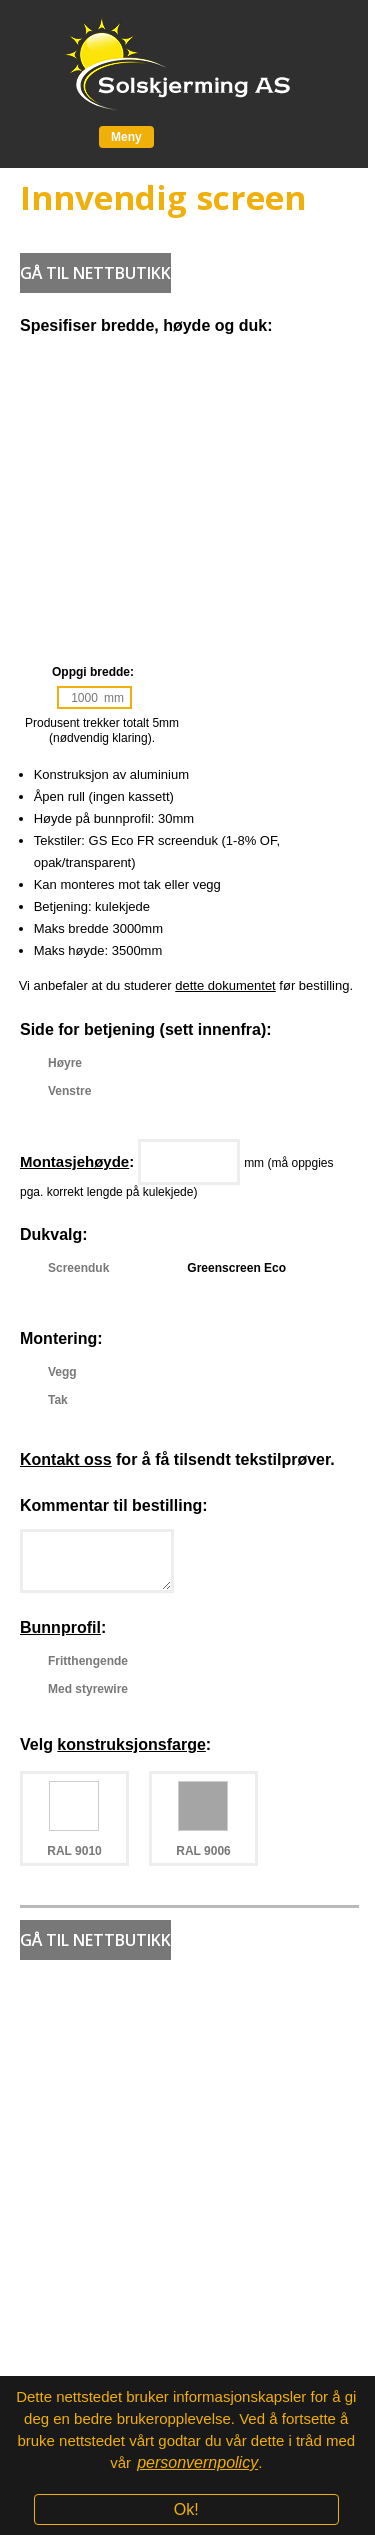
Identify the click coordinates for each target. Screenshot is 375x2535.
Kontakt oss (66, 1459)
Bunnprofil (60, 1627)
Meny (126, 137)
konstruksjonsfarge (131, 1744)
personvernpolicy (197, 2462)
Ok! (186, 2509)
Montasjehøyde (74, 1161)
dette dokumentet (225, 985)
